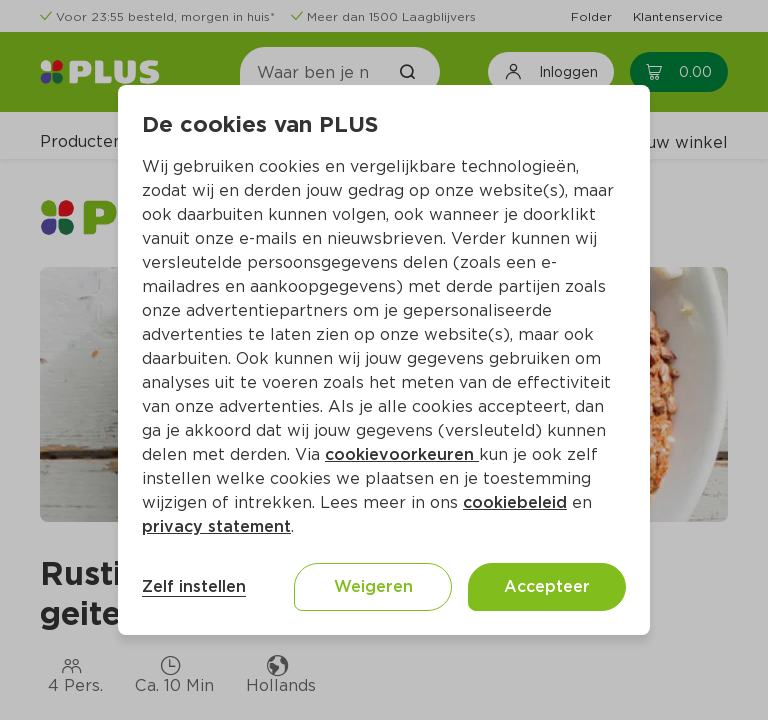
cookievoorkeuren (402, 454)
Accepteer (547, 586)
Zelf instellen (194, 586)
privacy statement (216, 526)
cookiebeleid (515, 502)
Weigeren (373, 586)
